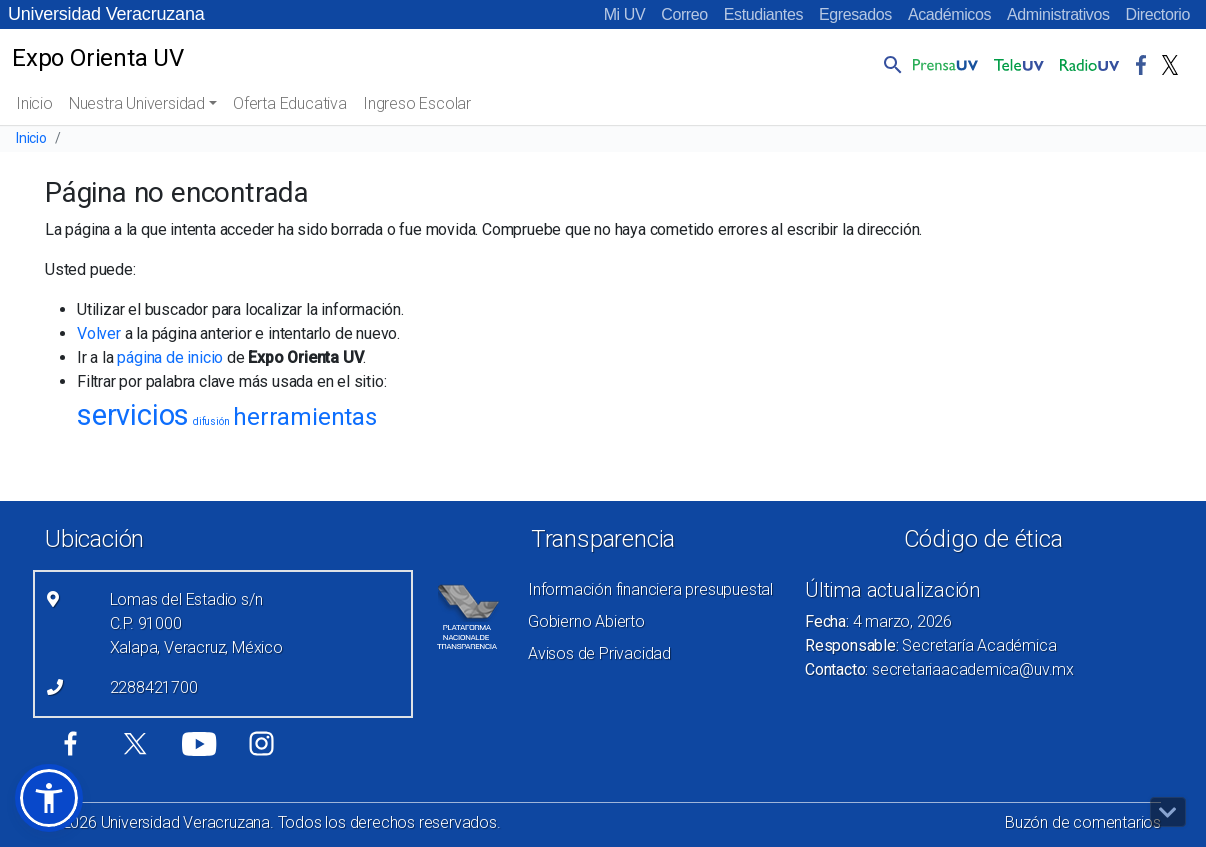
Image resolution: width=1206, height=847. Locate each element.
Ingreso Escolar (417, 103)
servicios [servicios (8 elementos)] (133, 415)
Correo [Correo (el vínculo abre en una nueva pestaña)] (684, 14)
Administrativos (1058, 14)
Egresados (855, 14)
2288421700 (154, 687)
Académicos (949, 14)
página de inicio (170, 357)
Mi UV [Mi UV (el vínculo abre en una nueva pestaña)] (625, 14)
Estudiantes (763, 14)
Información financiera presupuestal (650, 589)
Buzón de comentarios (1083, 822)
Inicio (34, 103)
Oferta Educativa (290, 103)
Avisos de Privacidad (599, 653)
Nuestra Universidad (137, 103)
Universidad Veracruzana (106, 14)
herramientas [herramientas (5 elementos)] (305, 417)
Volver (99, 333)
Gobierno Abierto (586, 621)
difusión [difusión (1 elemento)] (211, 421)
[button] (889, 64)
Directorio (1158, 14)
